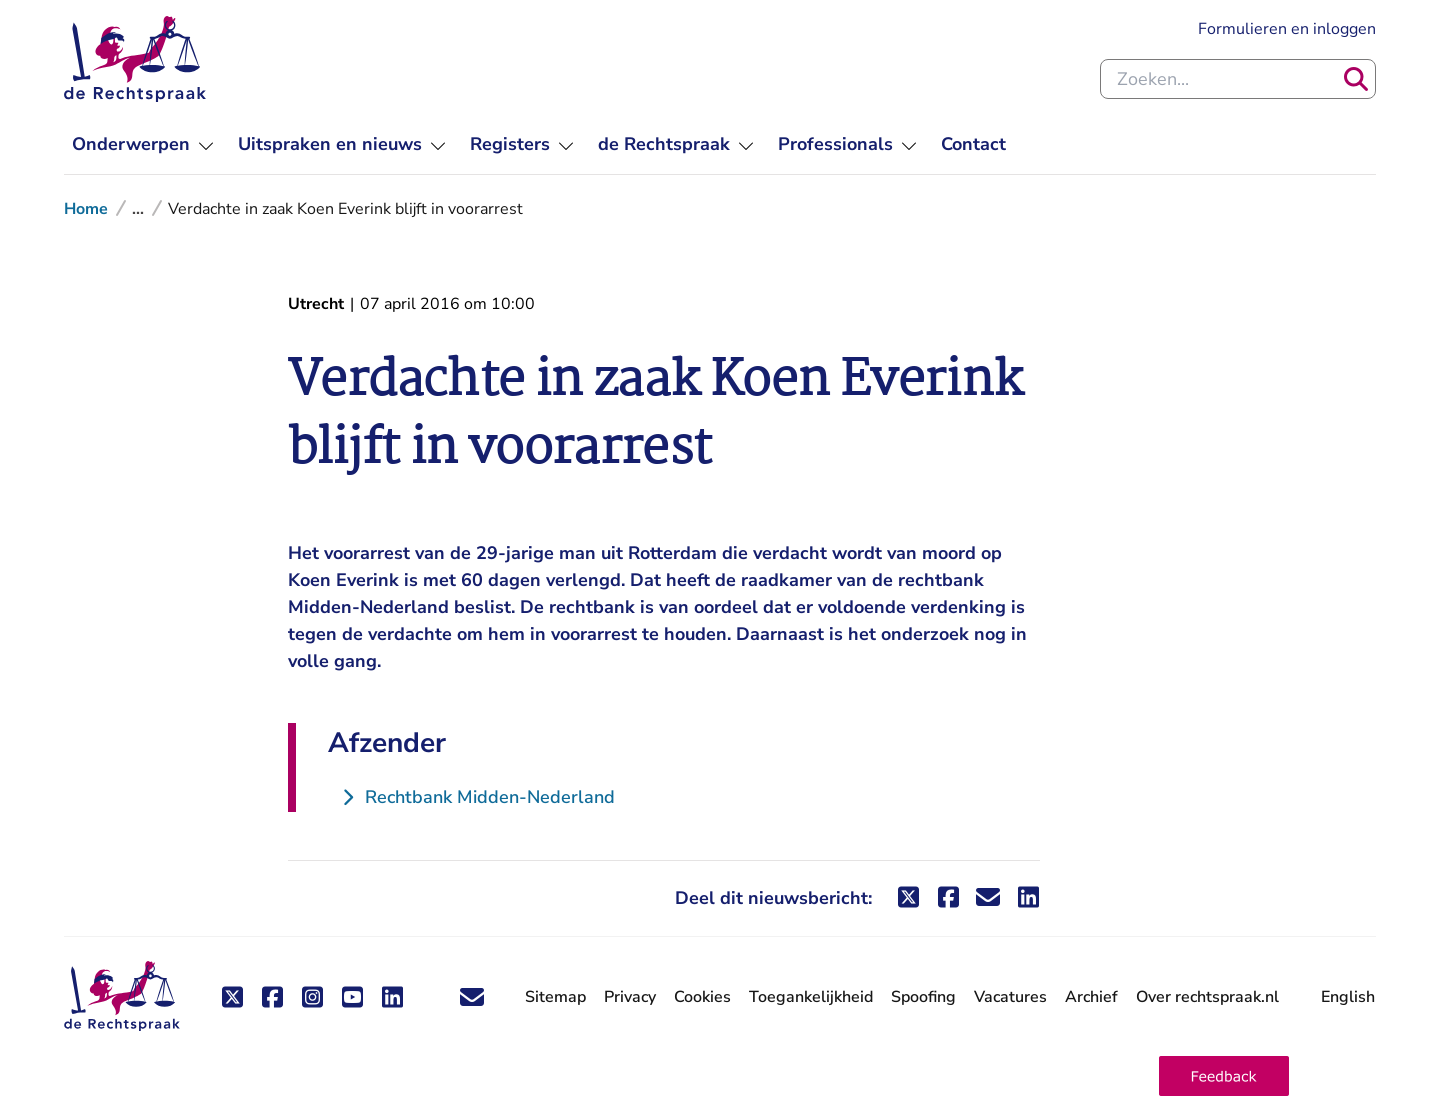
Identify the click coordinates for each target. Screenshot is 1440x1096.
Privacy (630, 997)
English (1348, 997)
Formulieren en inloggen (1287, 29)
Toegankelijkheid (811, 997)
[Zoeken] (1356, 79)
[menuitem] (143, 144)
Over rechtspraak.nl (1207, 997)
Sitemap (555, 997)
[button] (1224, 1076)
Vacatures (1010, 997)
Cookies (702, 997)
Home (86, 209)
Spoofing (923, 997)
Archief (1091, 997)
